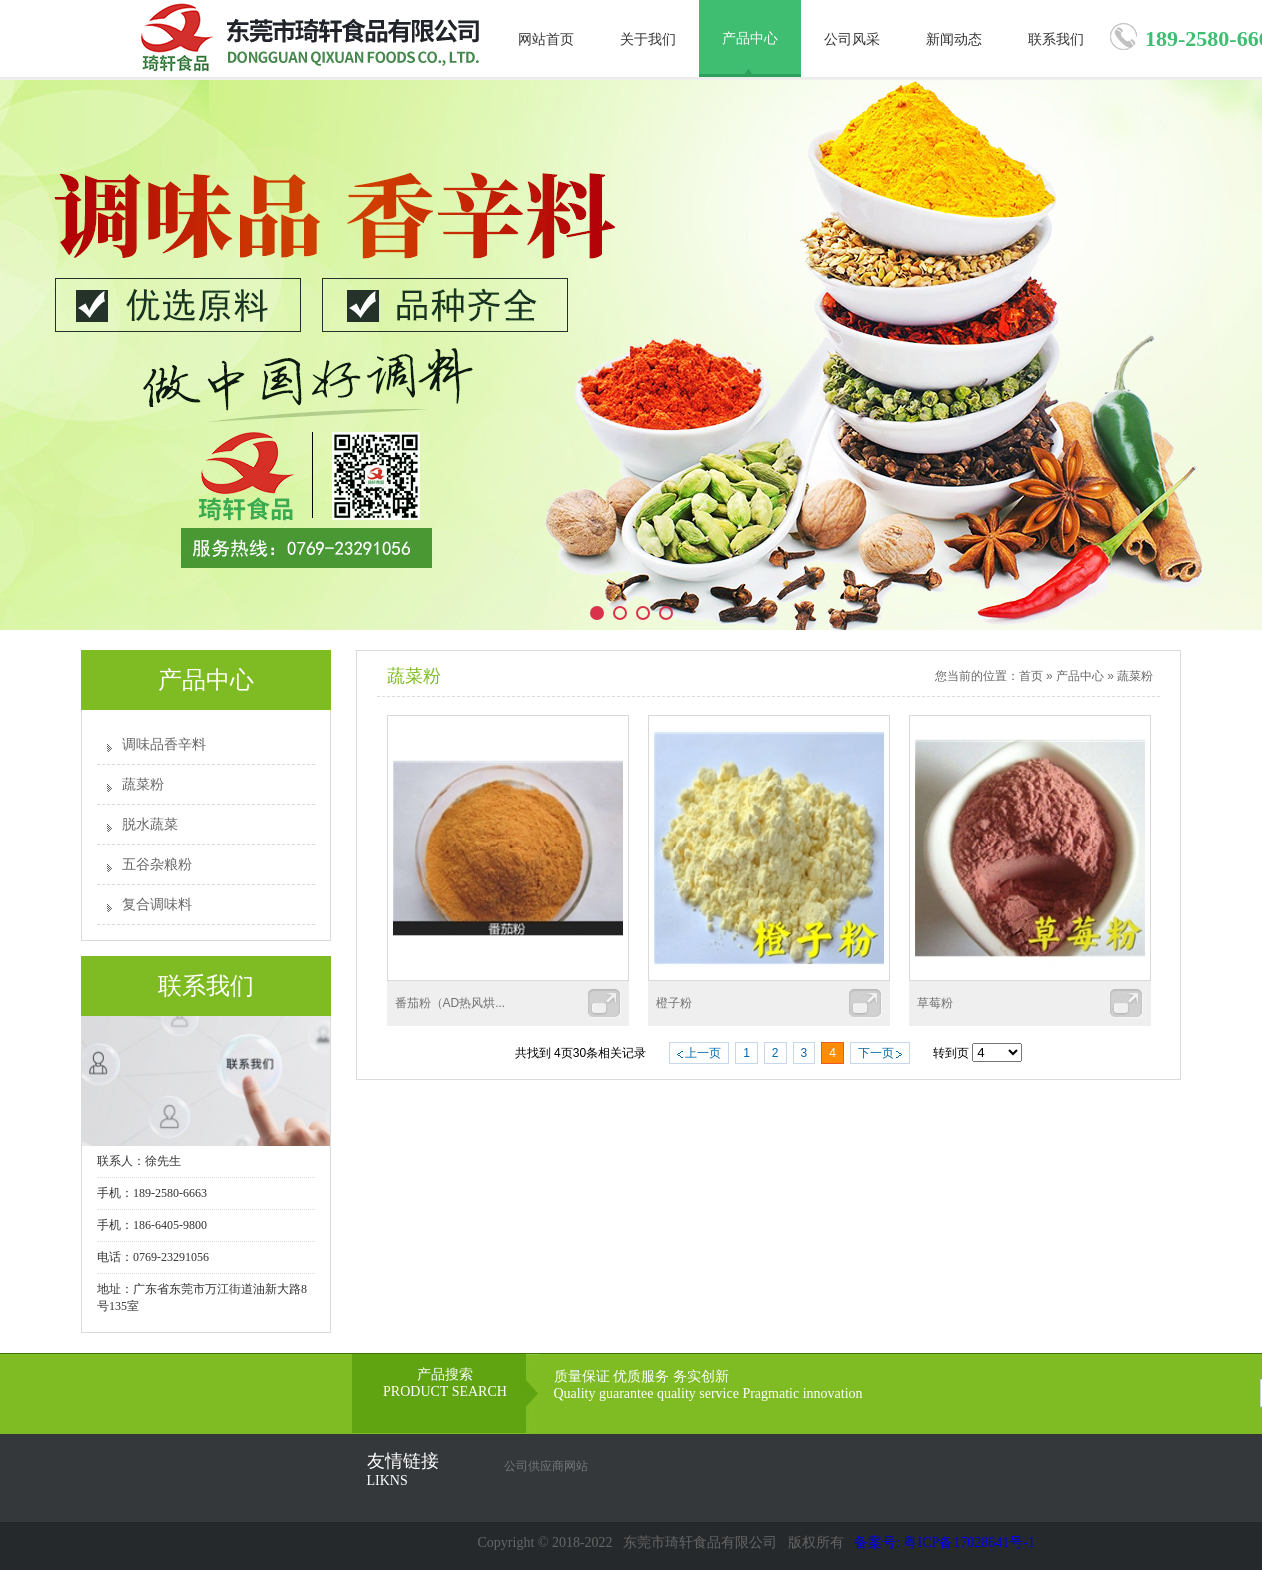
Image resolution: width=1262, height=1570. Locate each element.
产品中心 (750, 38)
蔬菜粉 (143, 784)
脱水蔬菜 (150, 824)
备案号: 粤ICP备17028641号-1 (944, 1542)
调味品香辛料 (164, 744)
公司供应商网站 (546, 1466)
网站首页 (546, 39)
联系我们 (1056, 39)
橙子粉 (674, 1003)
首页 (1031, 676)
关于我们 (648, 39)
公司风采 (852, 39)
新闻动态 (954, 39)
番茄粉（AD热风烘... (450, 1003)
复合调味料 (157, 904)
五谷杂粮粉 (157, 864)
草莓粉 (935, 1003)
